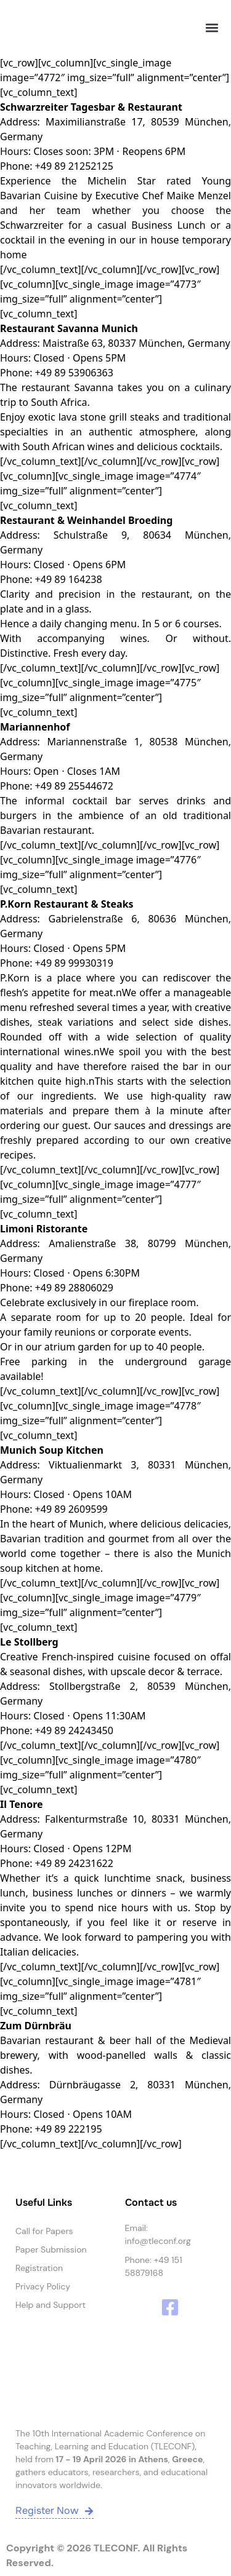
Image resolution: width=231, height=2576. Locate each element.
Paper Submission (51, 2249)
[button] (211, 28)
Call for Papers (44, 2231)
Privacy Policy (42, 2286)
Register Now (54, 2510)
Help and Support (50, 2304)
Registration (39, 2267)
